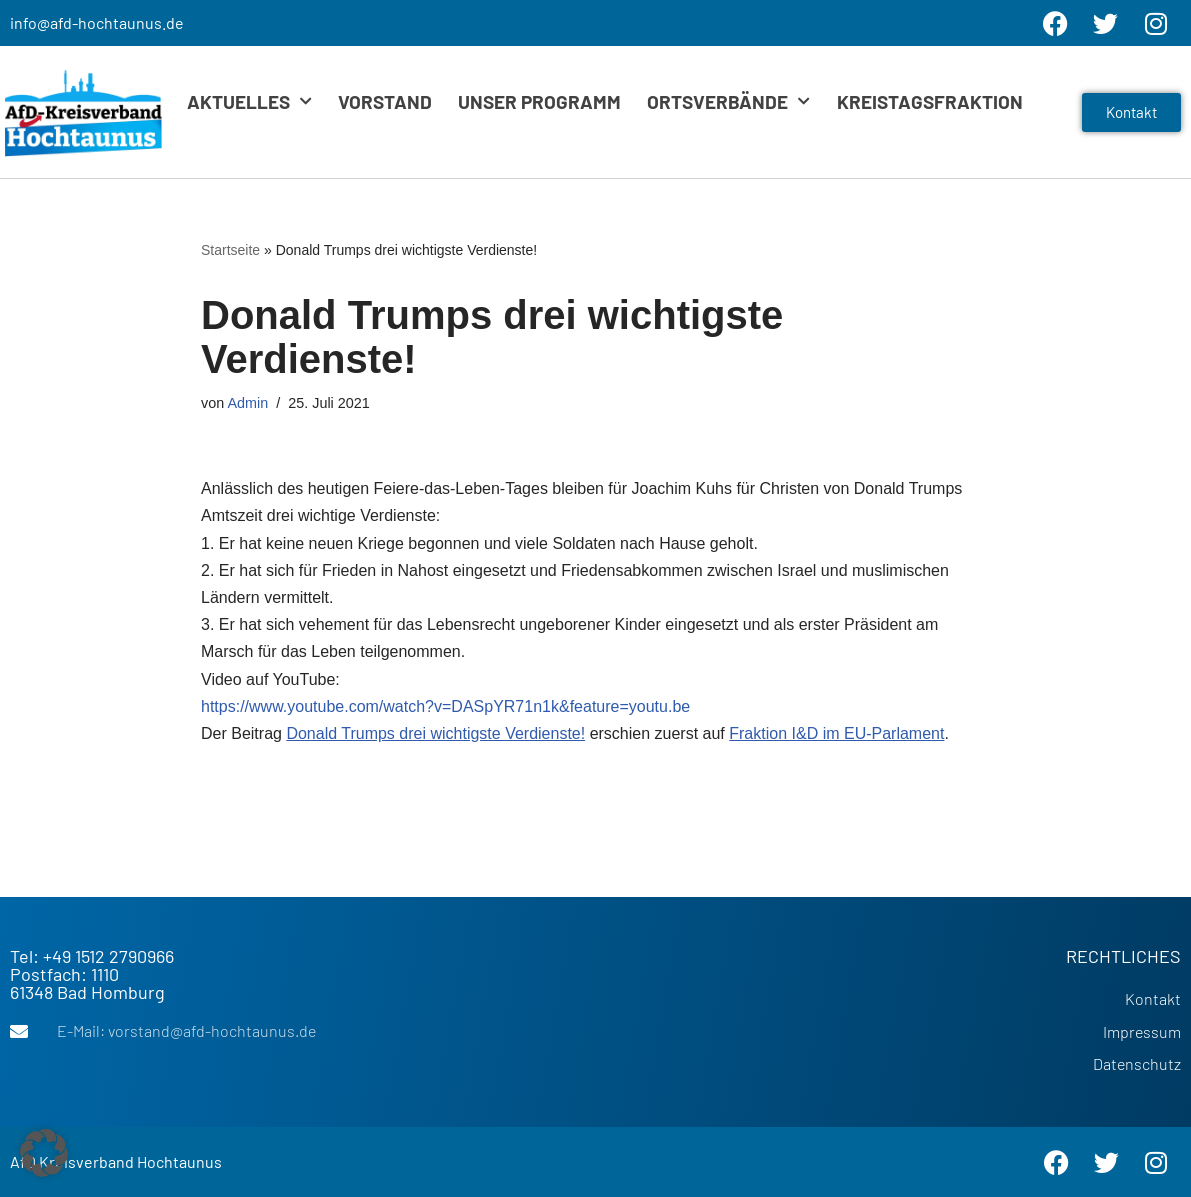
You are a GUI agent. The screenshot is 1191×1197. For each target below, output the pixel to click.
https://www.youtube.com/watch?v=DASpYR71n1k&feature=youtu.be (445, 706)
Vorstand (385, 101)
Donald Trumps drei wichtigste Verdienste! (435, 733)
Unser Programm (539, 101)
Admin (247, 403)
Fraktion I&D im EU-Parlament (836, 733)
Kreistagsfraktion (930, 101)
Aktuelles (249, 101)
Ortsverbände (728, 101)
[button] (44, 1153)
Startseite (230, 250)
